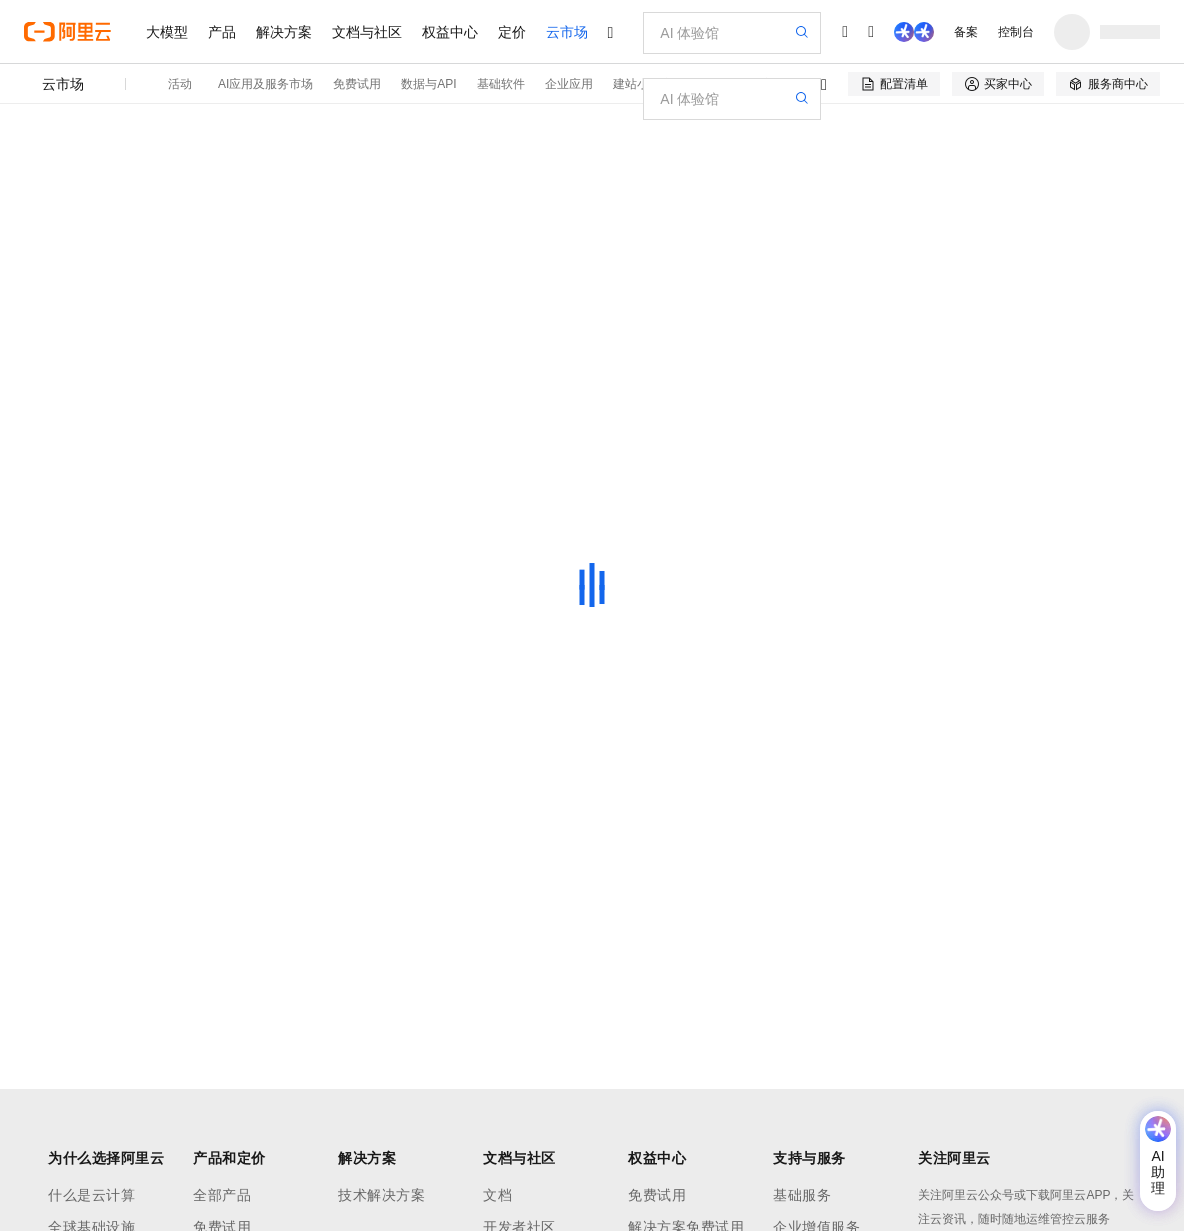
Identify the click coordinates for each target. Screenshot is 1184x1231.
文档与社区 (367, 32)
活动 (180, 84)
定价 (512, 32)
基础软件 (501, 84)
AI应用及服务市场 (265, 84)
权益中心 (450, 32)
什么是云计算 (91, 1195)
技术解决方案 (381, 1195)
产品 (222, 32)
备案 (966, 32)
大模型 (167, 32)
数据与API (428, 84)
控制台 (1016, 32)
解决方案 (284, 32)
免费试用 (357, 84)
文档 (497, 1195)
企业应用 (569, 84)
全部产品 (222, 1195)
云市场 (567, 32)
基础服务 (802, 1195)
